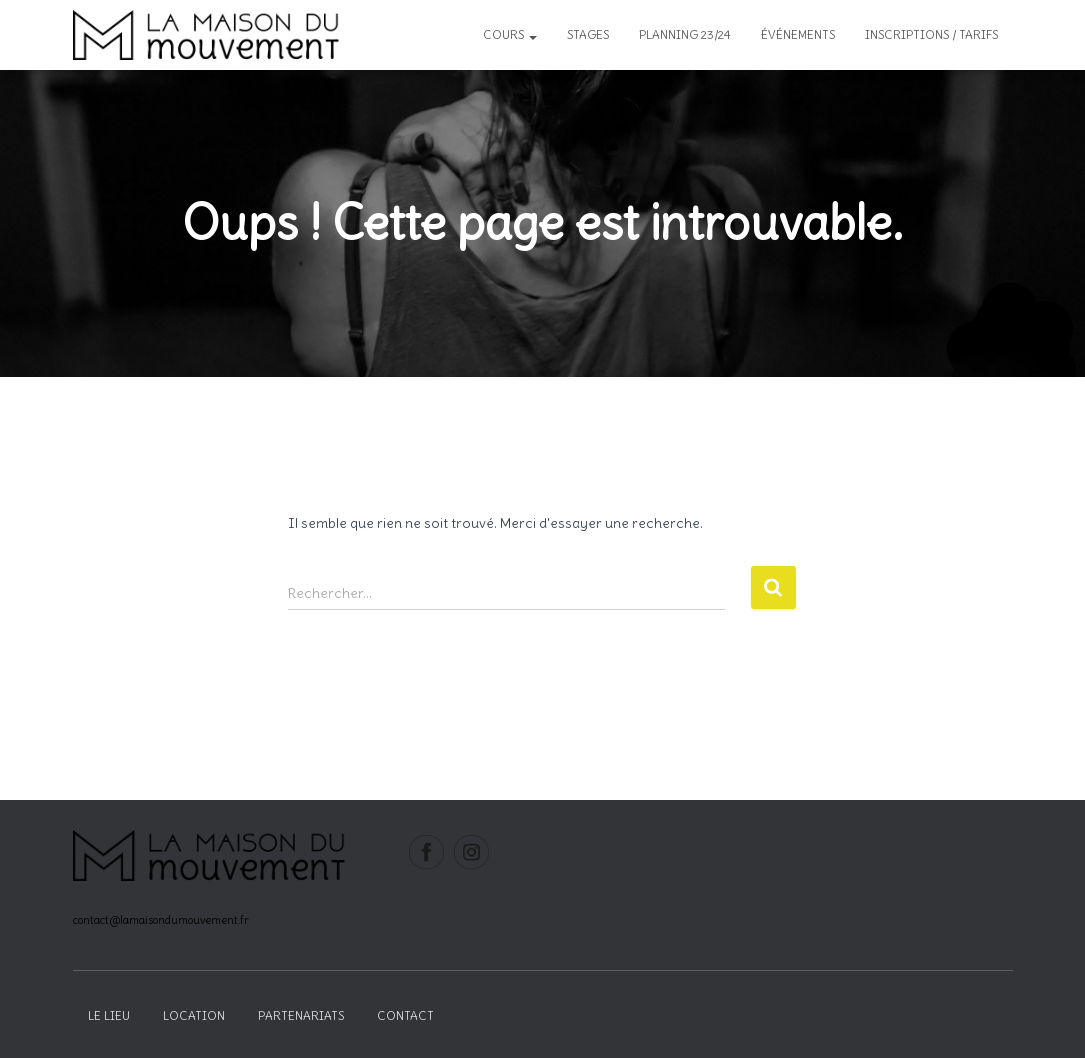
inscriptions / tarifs (931, 34)
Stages (588, 34)
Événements (798, 34)
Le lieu (109, 1015)
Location (194, 1015)
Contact (405, 1015)
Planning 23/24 (685, 34)
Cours (510, 34)
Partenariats (301, 1015)
